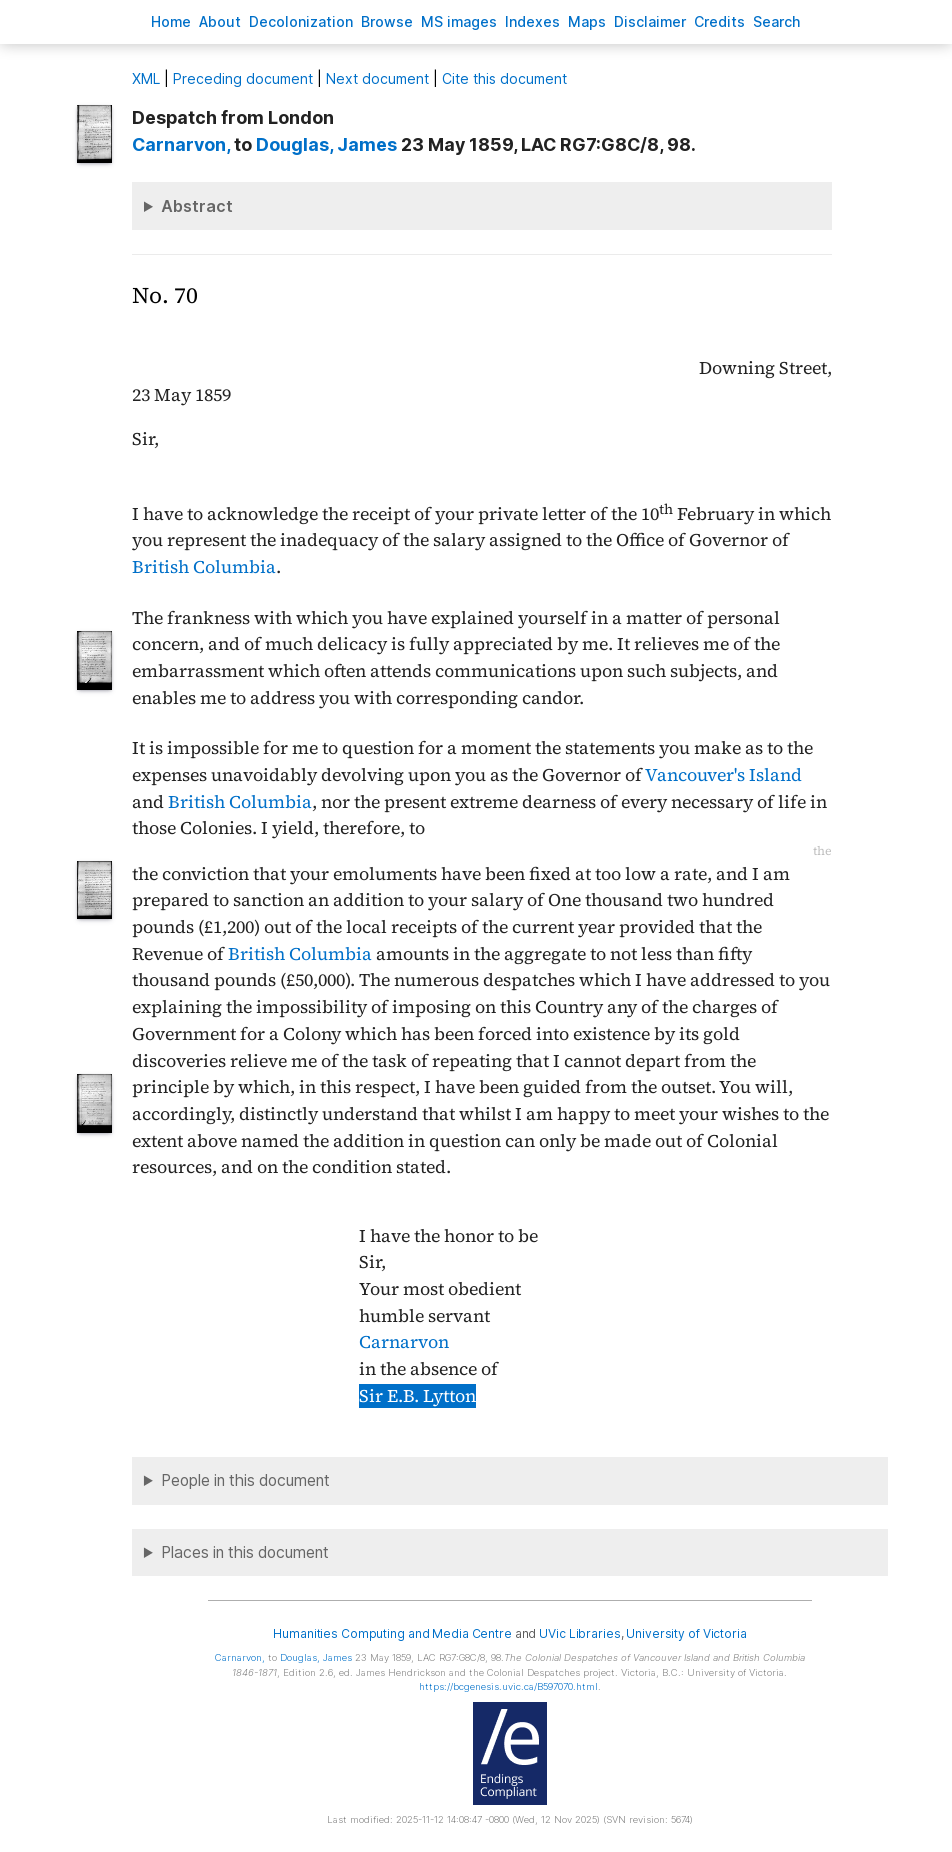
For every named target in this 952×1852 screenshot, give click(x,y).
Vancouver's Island (723, 775)
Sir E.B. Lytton (417, 1396)
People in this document (245, 1480)
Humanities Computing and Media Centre (392, 1633)
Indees (532, 21)
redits (719, 21)
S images (459, 21)
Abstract (197, 206)
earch (777, 21)
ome (171, 21)
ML (146, 78)
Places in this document (245, 1552)
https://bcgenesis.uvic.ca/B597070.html (508, 1686)
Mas (587, 21)
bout (220, 21)
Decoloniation (301, 21)
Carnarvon (404, 1342)
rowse (387, 21)
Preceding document (243, 78)
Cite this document (504, 78)
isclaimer (650, 21)
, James (326, 144)
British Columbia (204, 567)
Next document (377, 78)
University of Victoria (686, 1633)
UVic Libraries (579, 1633)
